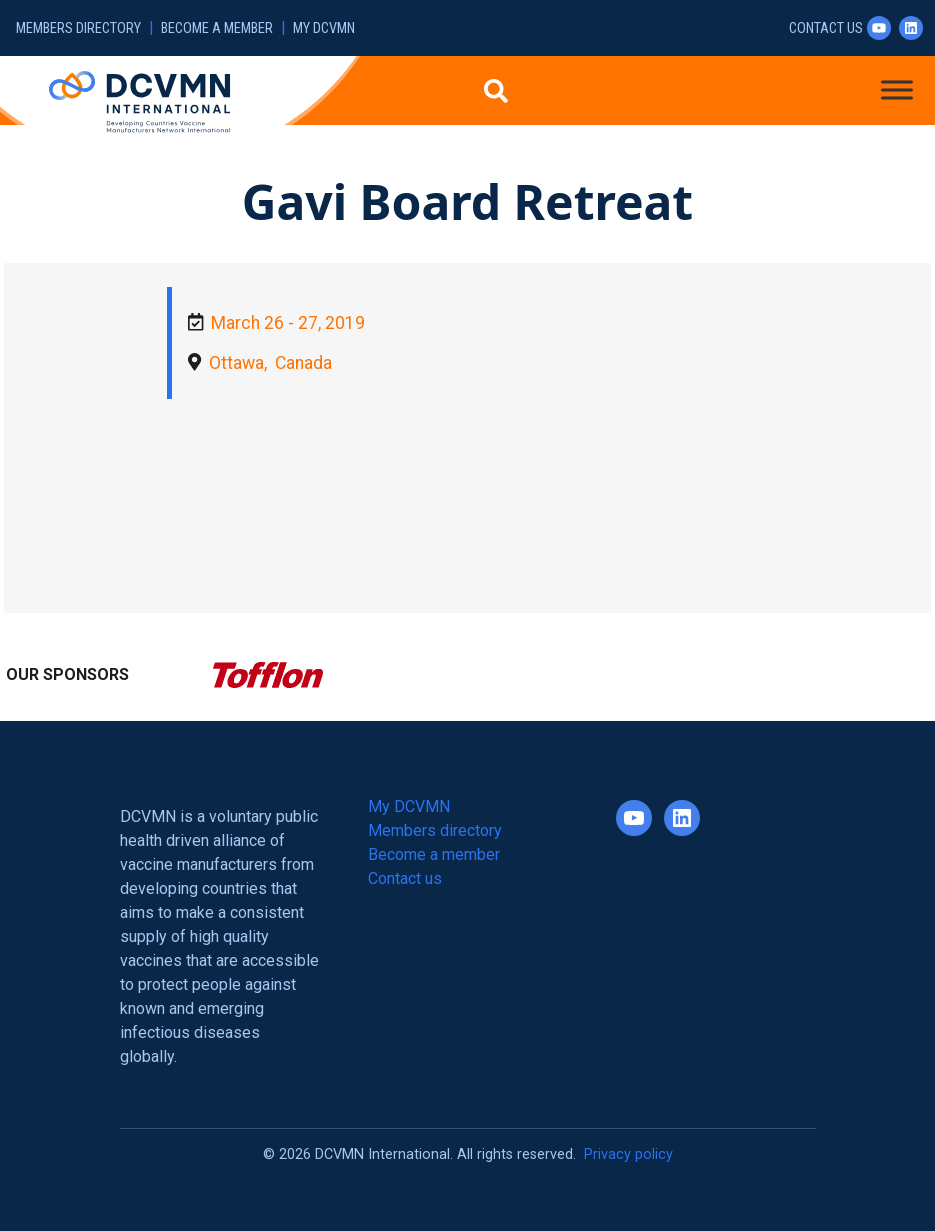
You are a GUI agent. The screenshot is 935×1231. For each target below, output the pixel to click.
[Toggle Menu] (897, 89)
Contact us (826, 28)
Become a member (217, 28)
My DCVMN (324, 28)
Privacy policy (628, 1154)
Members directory (78, 28)
